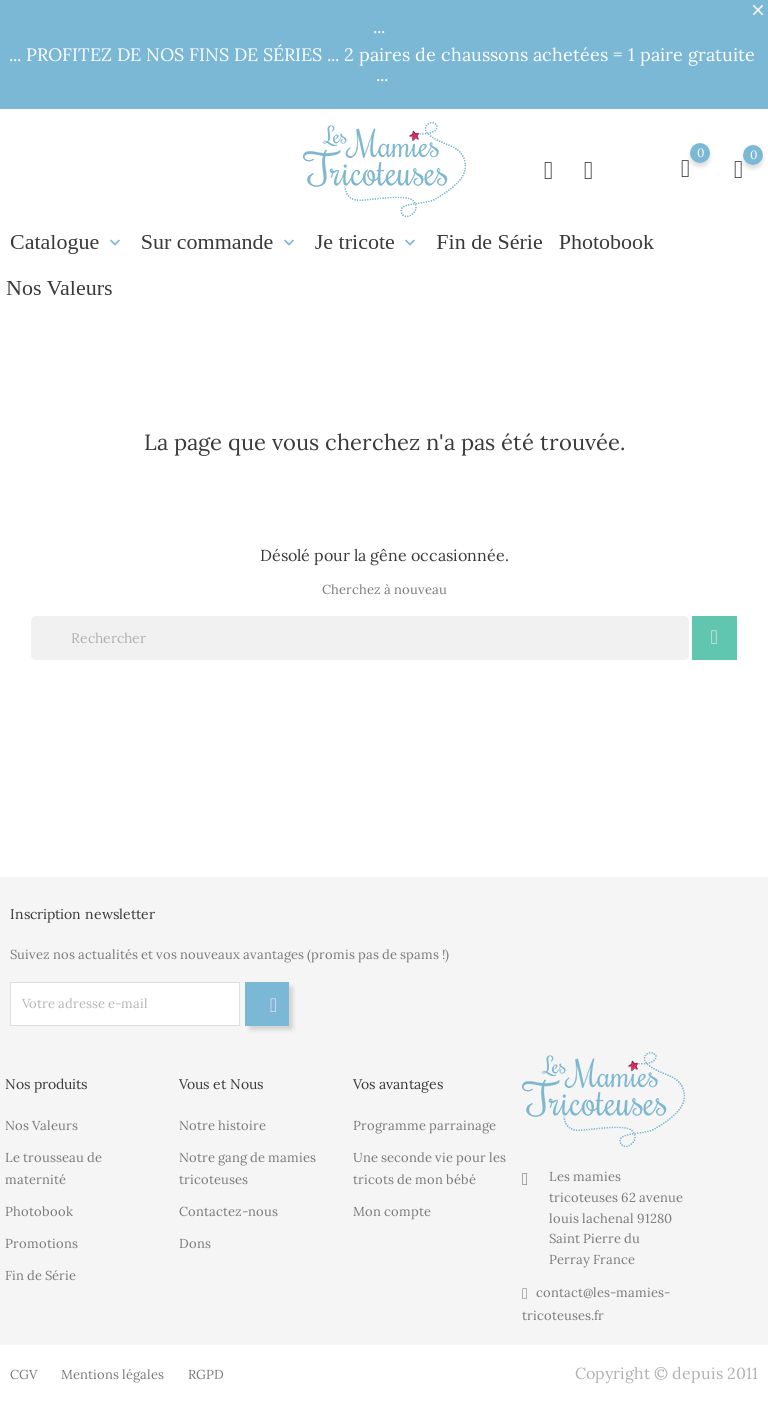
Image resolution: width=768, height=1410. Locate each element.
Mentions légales (112, 1374)
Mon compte (392, 1211)
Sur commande (220, 241)
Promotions (41, 1243)
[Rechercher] (360, 638)
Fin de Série (489, 241)
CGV (23, 1374)
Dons (195, 1243)
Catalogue (67, 241)
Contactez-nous (228, 1211)
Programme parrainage (424, 1125)
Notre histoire (222, 1125)
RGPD (206, 1374)
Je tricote (368, 241)
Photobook (606, 241)
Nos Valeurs (59, 287)
